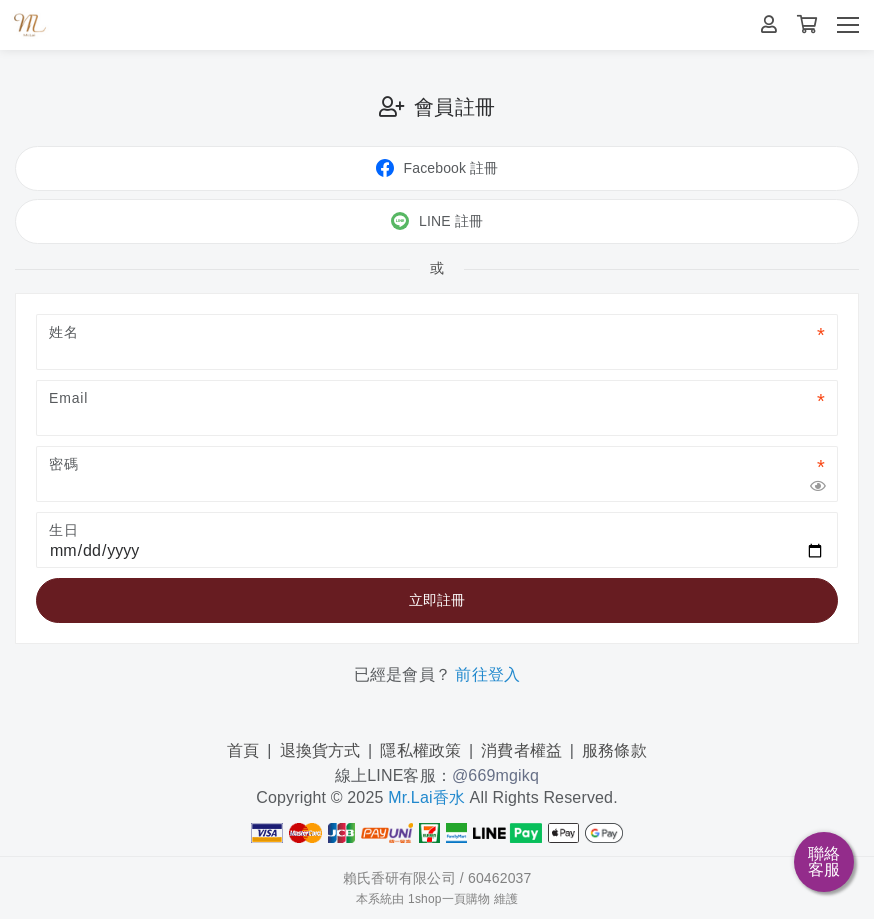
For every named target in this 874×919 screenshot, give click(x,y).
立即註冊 (437, 600)
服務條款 (614, 750)
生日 (64, 530)
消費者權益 (521, 750)
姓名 (64, 332)
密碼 (64, 464)
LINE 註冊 (437, 221)
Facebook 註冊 (437, 168)
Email (68, 398)
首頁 (243, 750)
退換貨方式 (320, 750)
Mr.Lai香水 (426, 797)
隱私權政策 (420, 750)
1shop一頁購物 (449, 899)
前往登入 (487, 674)
